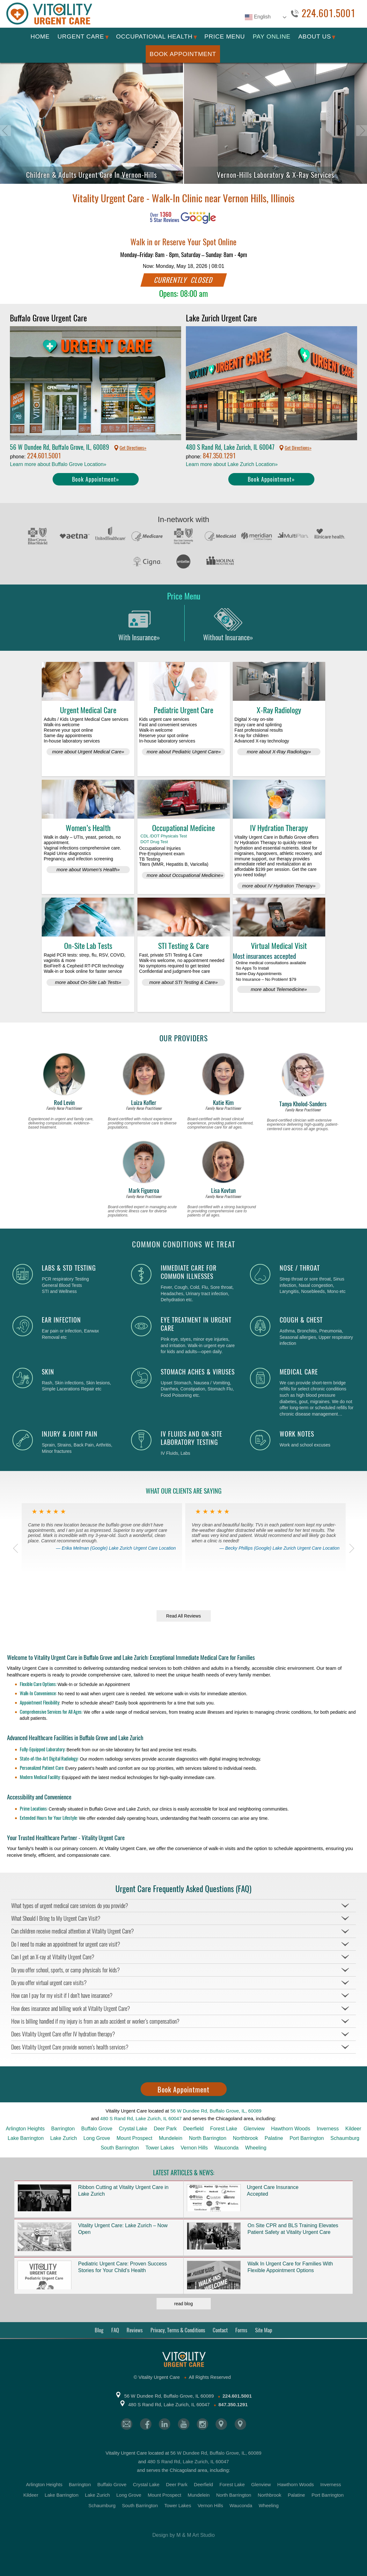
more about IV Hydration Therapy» (278, 885)
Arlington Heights (25, 2128)
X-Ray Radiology (279, 710)
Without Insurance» (228, 623)
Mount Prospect (134, 2138)
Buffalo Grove (97, 2128)
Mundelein (170, 2138)
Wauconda (226, 2147)
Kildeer (353, 2128)
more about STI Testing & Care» (183, 982)
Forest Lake (223, 2128)
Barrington (63, 2128)
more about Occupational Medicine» (185, 875)
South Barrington (120, 2147)
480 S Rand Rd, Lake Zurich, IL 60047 (140, 2118)
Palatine (274, 2138)
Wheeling (256, 2147)
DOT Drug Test (154, 841)
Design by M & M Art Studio (183, 2535)
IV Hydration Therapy (279, 828)
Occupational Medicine (183, 828)
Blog (99, 2330)
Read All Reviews (183, 1615)
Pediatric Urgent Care (183, 710)
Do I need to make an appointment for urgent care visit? (65, 1944)
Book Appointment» (95, 479)
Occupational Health (154, 36)
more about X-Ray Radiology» (279, 751)
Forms (241, 2330)
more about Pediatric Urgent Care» (184, 751)
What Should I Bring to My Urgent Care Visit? (55, 1918)
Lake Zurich (63, 2138)
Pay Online (271, 36)
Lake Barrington (26, 2138)
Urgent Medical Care (88, 710)
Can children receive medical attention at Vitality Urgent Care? (72, 1931)
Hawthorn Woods (290, 2128)
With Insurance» (139, 623)
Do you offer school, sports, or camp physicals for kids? (65, 1970)
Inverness (328, 2128)
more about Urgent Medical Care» (88, 751)
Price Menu (224, 36)
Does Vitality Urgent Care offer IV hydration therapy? (63, 2034)
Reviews (135, 2330)
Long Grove (97, 2138)
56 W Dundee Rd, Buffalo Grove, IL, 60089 (215, 2110)
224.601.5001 (329, 14)
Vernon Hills (194, 2147)
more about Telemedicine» (279, 989)
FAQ (115, 2330)
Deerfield (193, 2128)
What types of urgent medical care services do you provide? (69, 1906)
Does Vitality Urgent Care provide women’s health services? (69, 2047)
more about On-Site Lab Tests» (88, 982)
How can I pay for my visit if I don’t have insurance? (62, 1995)
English (258, 17)
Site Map (263, 2330)
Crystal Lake (133, 2128)
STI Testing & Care (183, 946)
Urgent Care (80, 36)
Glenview (254, 2128)
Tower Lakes (159, 2147)
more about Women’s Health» (88, 869)
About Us (314, 36)
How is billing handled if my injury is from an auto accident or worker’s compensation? (95, 2021)
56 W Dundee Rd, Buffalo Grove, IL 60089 (169, 2396)
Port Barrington (307, 2138)
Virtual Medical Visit (279, 946)
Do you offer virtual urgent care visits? (49, 1983)
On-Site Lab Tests (88, 946)
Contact (220, 2330)
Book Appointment (183, 54)
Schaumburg (344, 2138)
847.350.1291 (219, 455)
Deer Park (165, 2128)
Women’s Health (88, 828)
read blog (183, 2303)
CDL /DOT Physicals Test (164, 836)
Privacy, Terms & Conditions (177, 2330)
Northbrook (245, 2138)
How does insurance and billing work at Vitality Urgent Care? (70, 2009)
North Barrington (207, 2138)
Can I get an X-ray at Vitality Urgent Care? (52, 1957)
